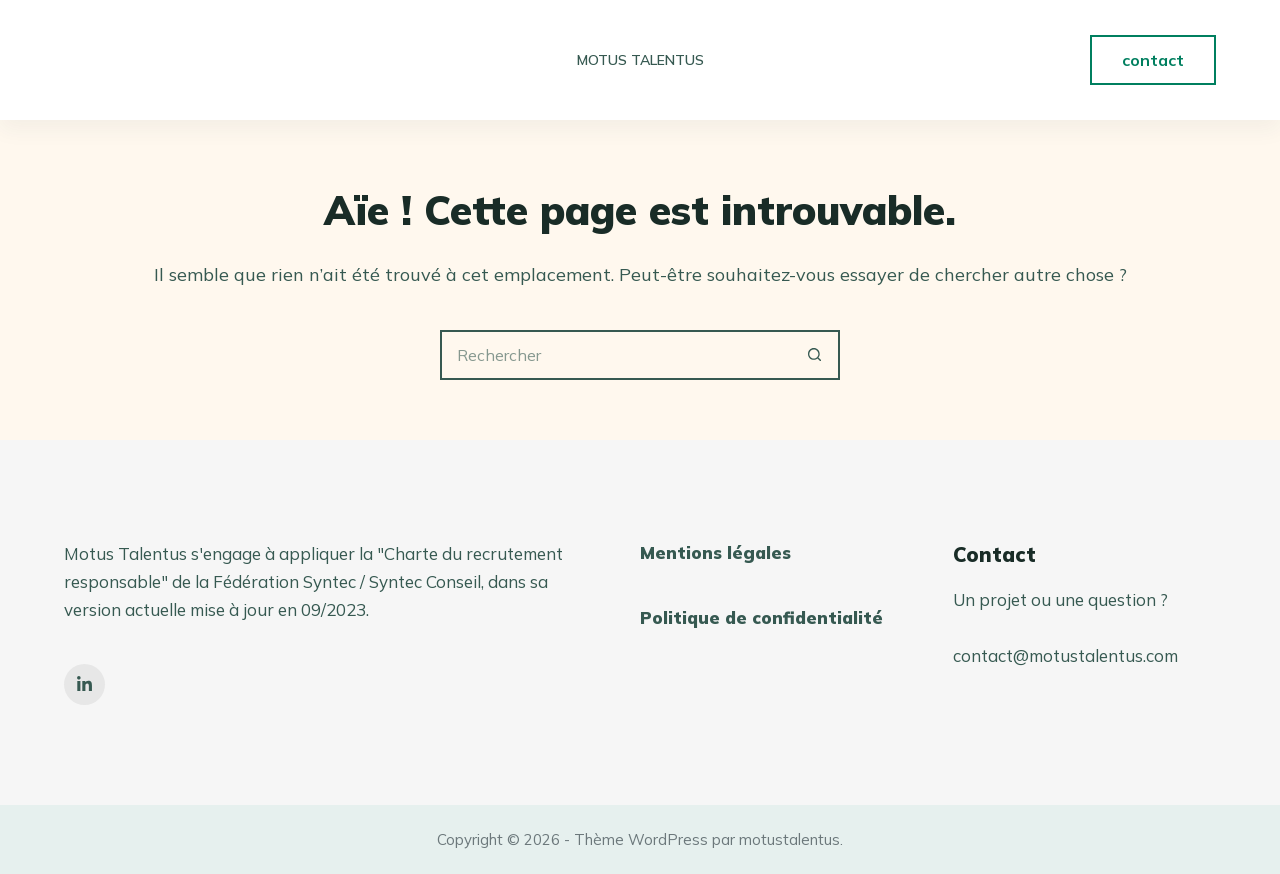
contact (1153, 60)
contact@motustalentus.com (1065, 655)
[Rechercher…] (615, 355)
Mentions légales (715, 552)
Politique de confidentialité (761, 617)
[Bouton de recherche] (815, 355)
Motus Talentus (640, 60)
